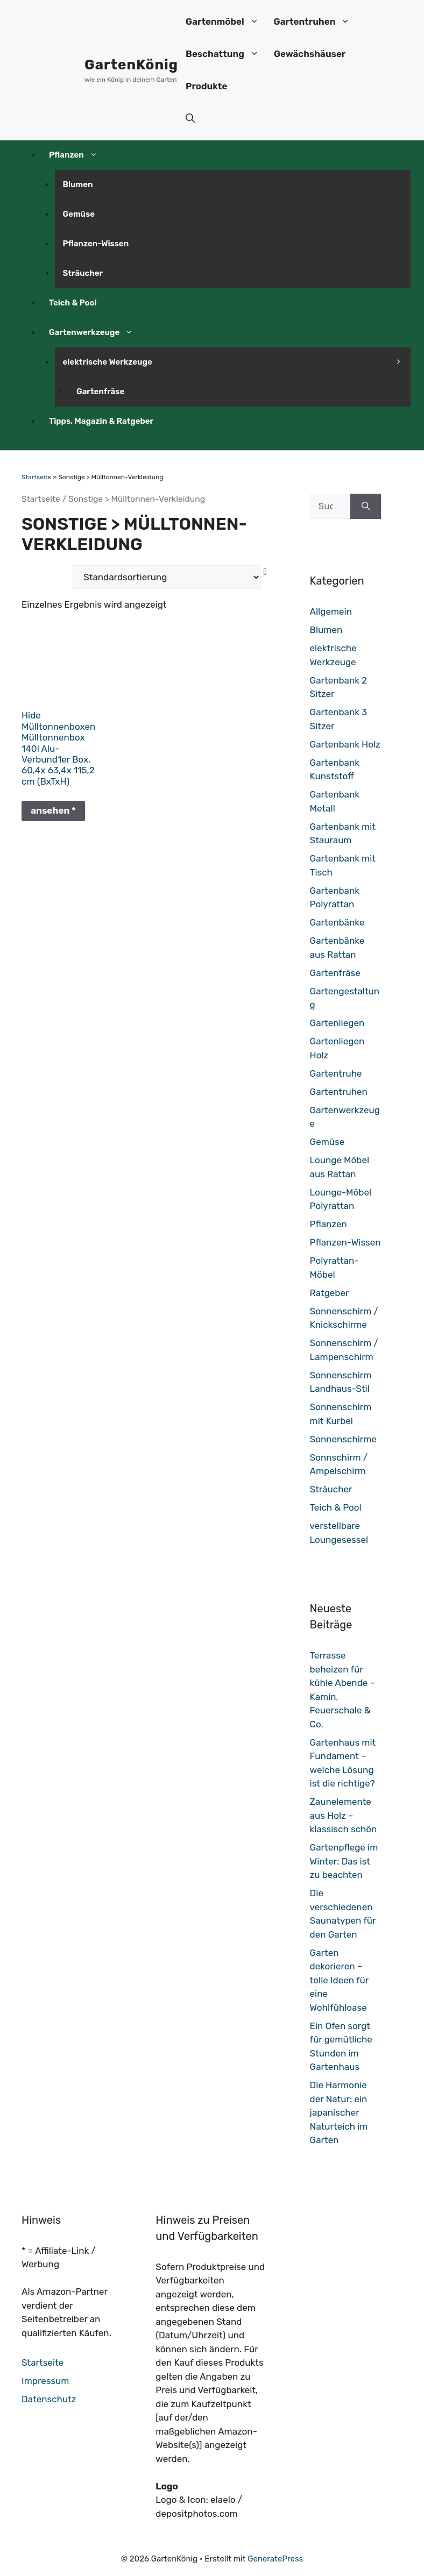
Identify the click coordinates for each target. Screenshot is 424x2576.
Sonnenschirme (343, 1439)
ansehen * (53, 810)
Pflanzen (77, 155)
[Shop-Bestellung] (167, 577)
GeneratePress (275, 2559)
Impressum (45, 2380)
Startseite (36, 477)
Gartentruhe (336, 1073)
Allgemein (331, 611)
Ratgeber (329, 1292)
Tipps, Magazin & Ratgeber (101, 421)
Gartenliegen (337, 1022)
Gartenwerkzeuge (95, 332)
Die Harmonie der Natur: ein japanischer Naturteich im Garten (339, 2112)
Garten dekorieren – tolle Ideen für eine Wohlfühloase (339, 1980)
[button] (190, 118)
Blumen (78, 184)
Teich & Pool (73, 303)
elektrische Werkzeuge (111, 362)
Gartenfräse (100, 391)
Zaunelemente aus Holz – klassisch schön (343, 1815)
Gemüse (79, 214)
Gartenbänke (337, 922)
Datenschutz (49, 2399)
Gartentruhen (316, 21)
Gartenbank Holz (345, 744)
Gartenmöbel (226, 21)
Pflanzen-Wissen (96, 243)
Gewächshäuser (309, 53)
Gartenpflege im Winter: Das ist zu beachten (344, 1861)
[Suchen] (365, 507)
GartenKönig (131, 64)
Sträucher (83, 273)
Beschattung (226, 54)
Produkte (206, 86)
